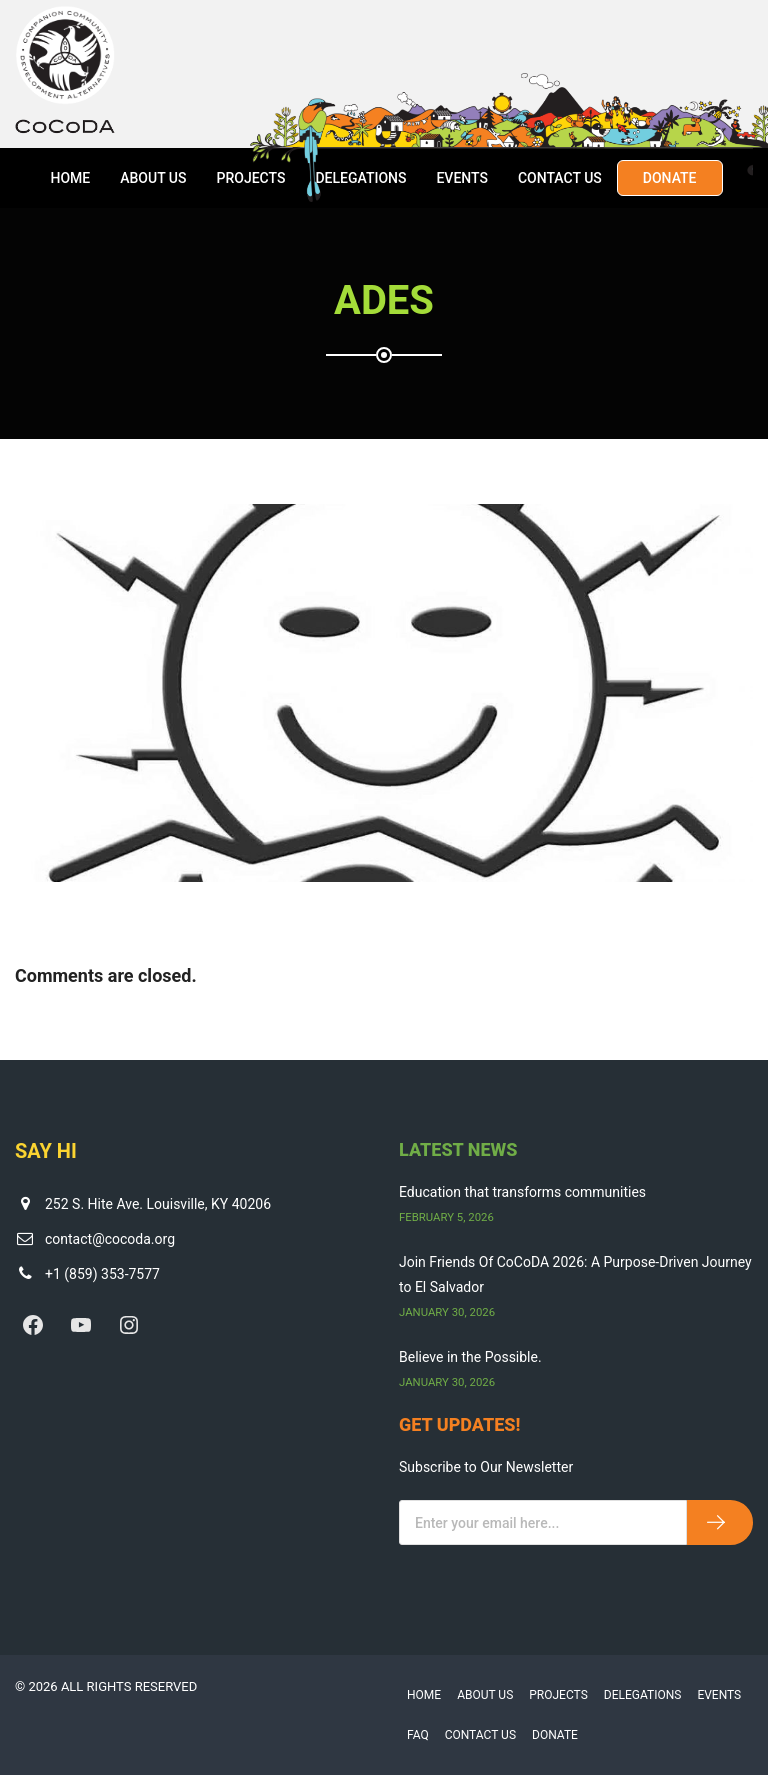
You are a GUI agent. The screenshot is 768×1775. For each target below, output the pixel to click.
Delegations (360, 178)
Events (462, 178)
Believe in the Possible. (470, 1357)
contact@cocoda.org (110, 1239)
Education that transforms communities (522, 1192)
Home (70, 178)
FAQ (418, 1735)
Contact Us (560, 178)
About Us (153, 178)
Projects (250, 178)
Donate (670, 178)
